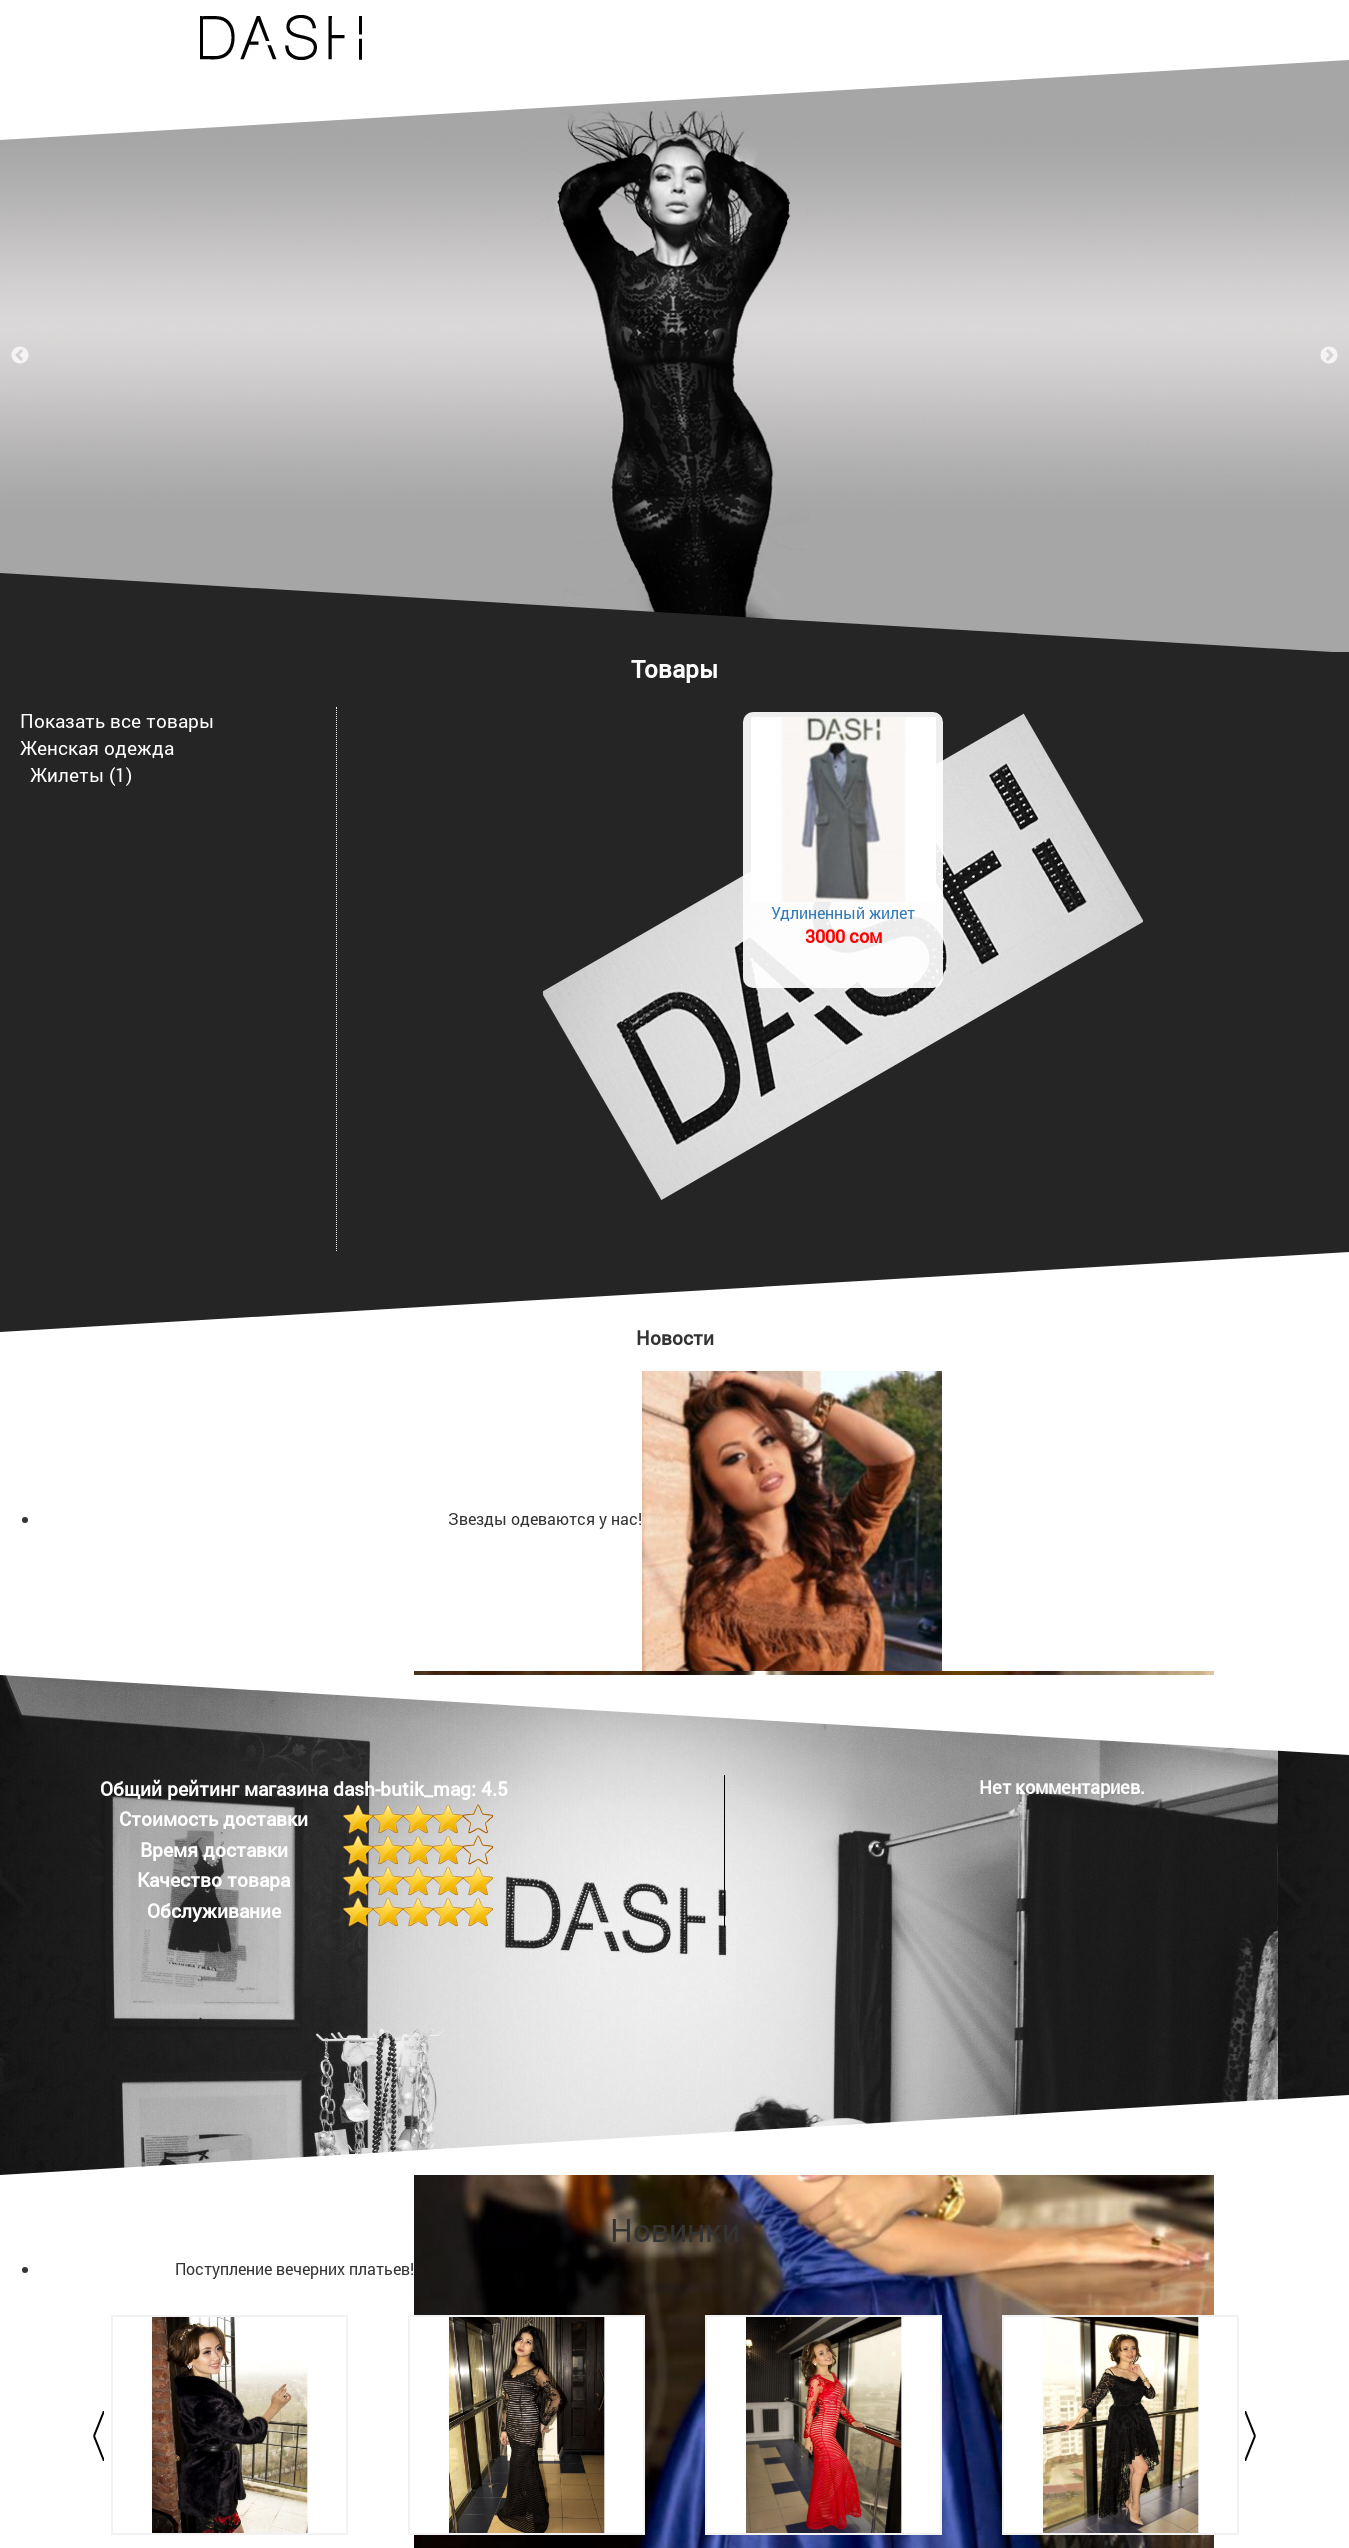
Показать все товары (117, 720)
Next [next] (1329, 356)
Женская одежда (97, 747)
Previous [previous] (20, 356)
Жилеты (67, 774)
